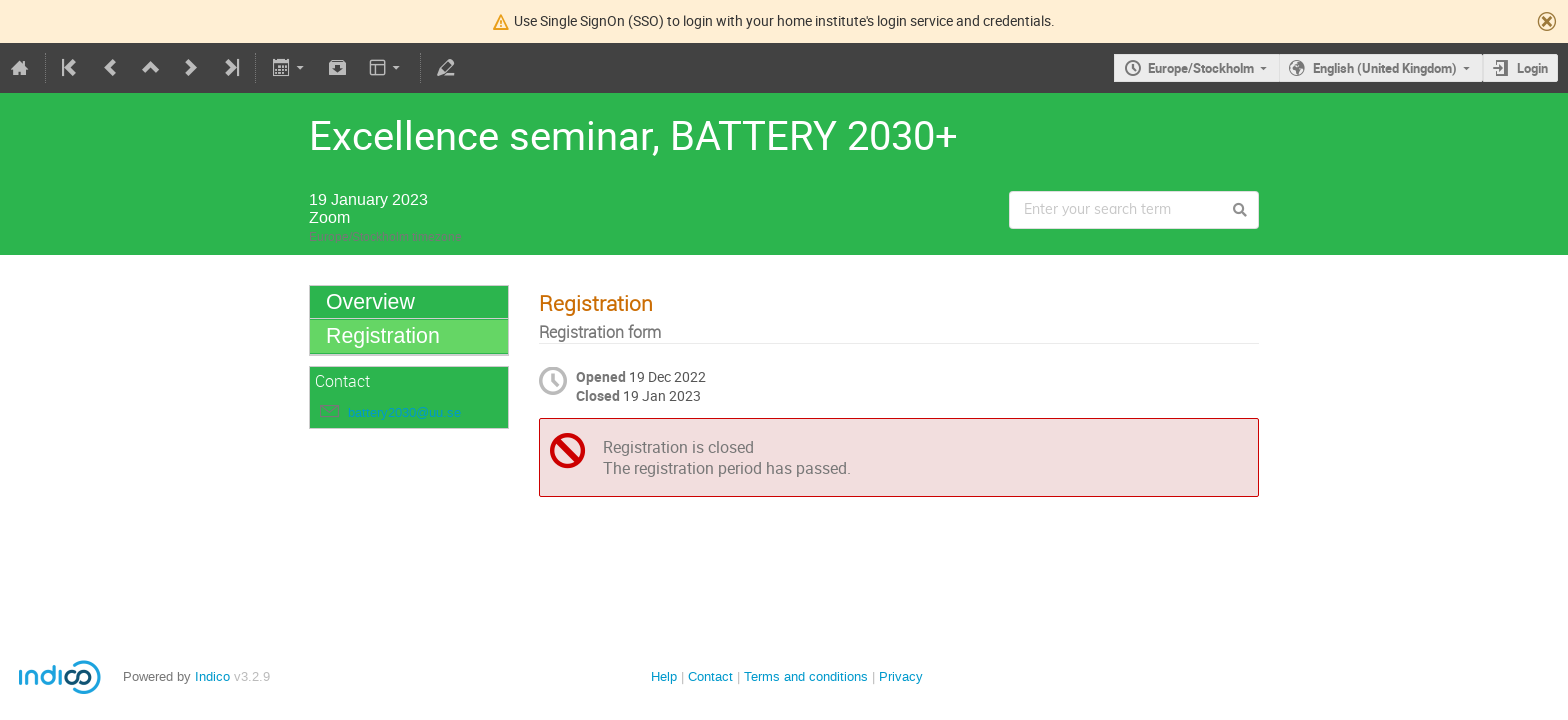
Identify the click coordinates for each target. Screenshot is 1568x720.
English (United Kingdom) (1385, 68)
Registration (383, 336)
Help (664, 676)
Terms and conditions (806, 676)
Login (1532, 68)
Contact (710, 676)
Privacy (901, 676)
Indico (212, 676)
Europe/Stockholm (1201, 68)
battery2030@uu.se (404, 412)
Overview (370, 302)
